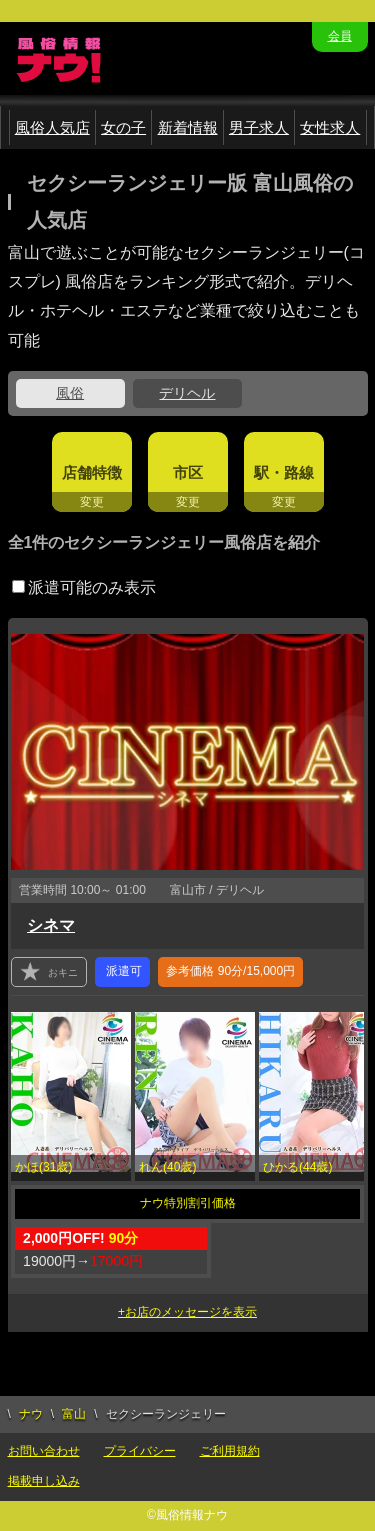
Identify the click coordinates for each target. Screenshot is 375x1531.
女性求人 (330, 127)
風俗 (70, 393)
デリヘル (187, 393)
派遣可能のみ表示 (84, 587)
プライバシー (140, 1451)
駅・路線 (284, 472)
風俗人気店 (52, 127)
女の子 (123, 127)
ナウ (31, 1414)
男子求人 (259, 127)
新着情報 (188, 127)
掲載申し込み (44, 1481)
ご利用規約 (230, 1451)
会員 (340, 36)
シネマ (51, 925)
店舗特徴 (92, 472)
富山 (74, 1414)
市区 (188, 472)
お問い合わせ (44, 1451)
